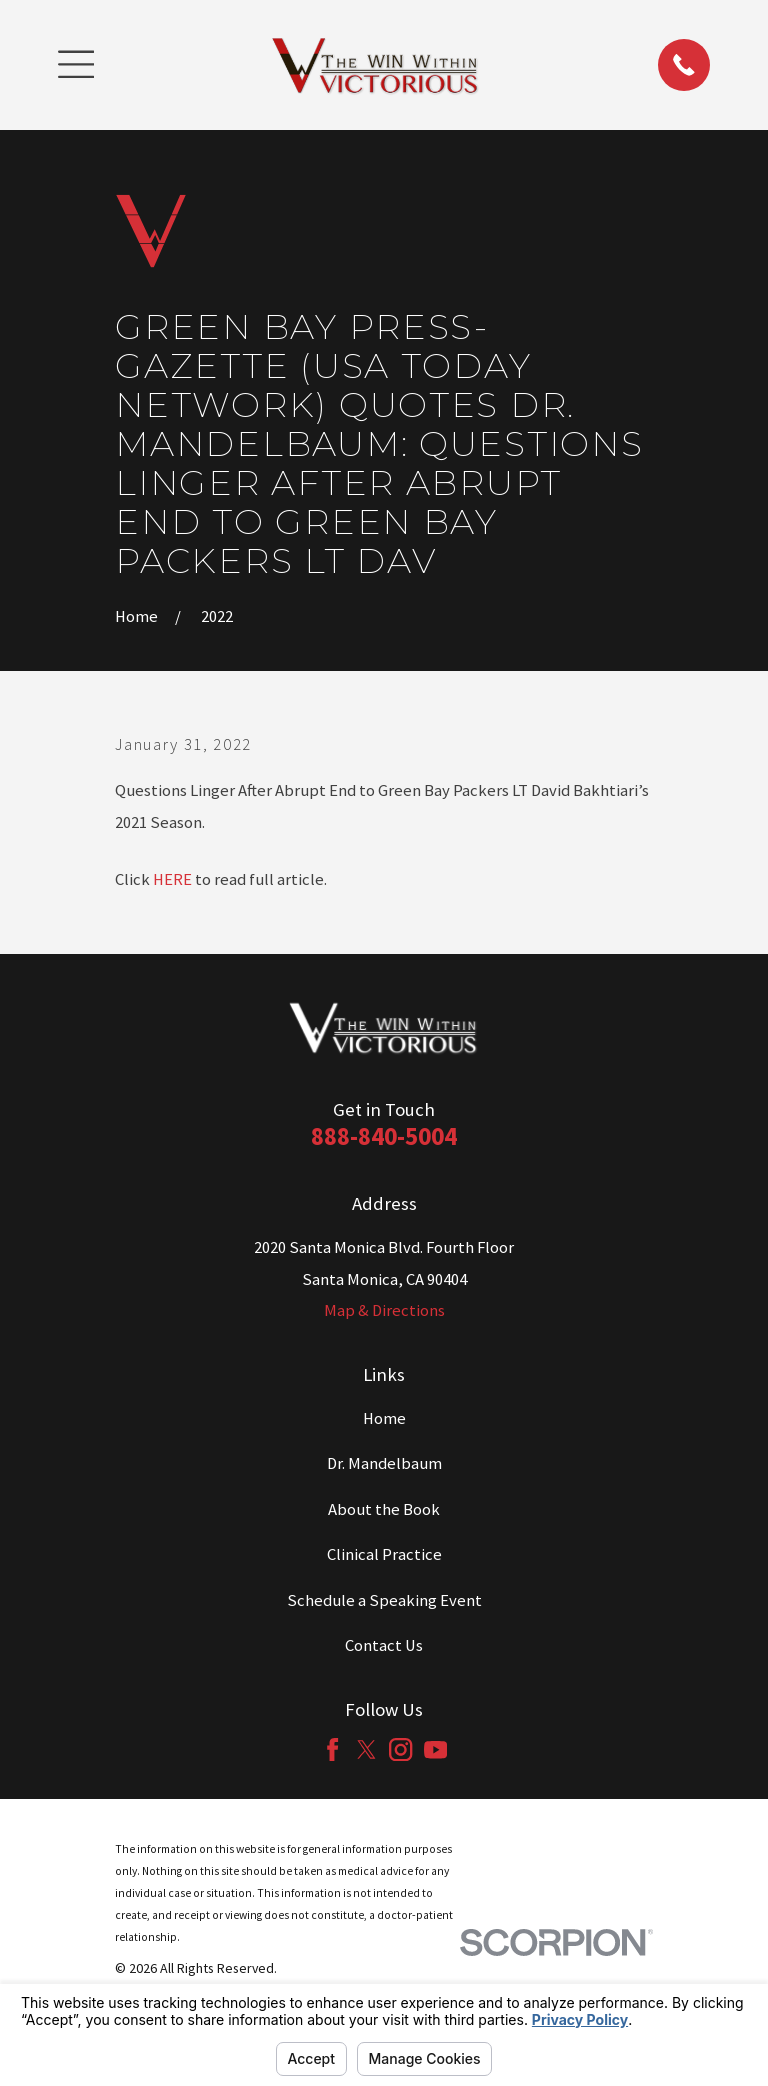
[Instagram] (400, 1749)
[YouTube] (435, 1749)
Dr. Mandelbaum (384, 1463)
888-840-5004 (384, 1136)
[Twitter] (366, 1749)
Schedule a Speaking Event (384, 1600)
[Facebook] (332, 1749)
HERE (172, 879)
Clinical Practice (384, 1554)
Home (384, 1418)
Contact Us (384, 1645)
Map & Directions (384, 1310)
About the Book (384, 1509)
